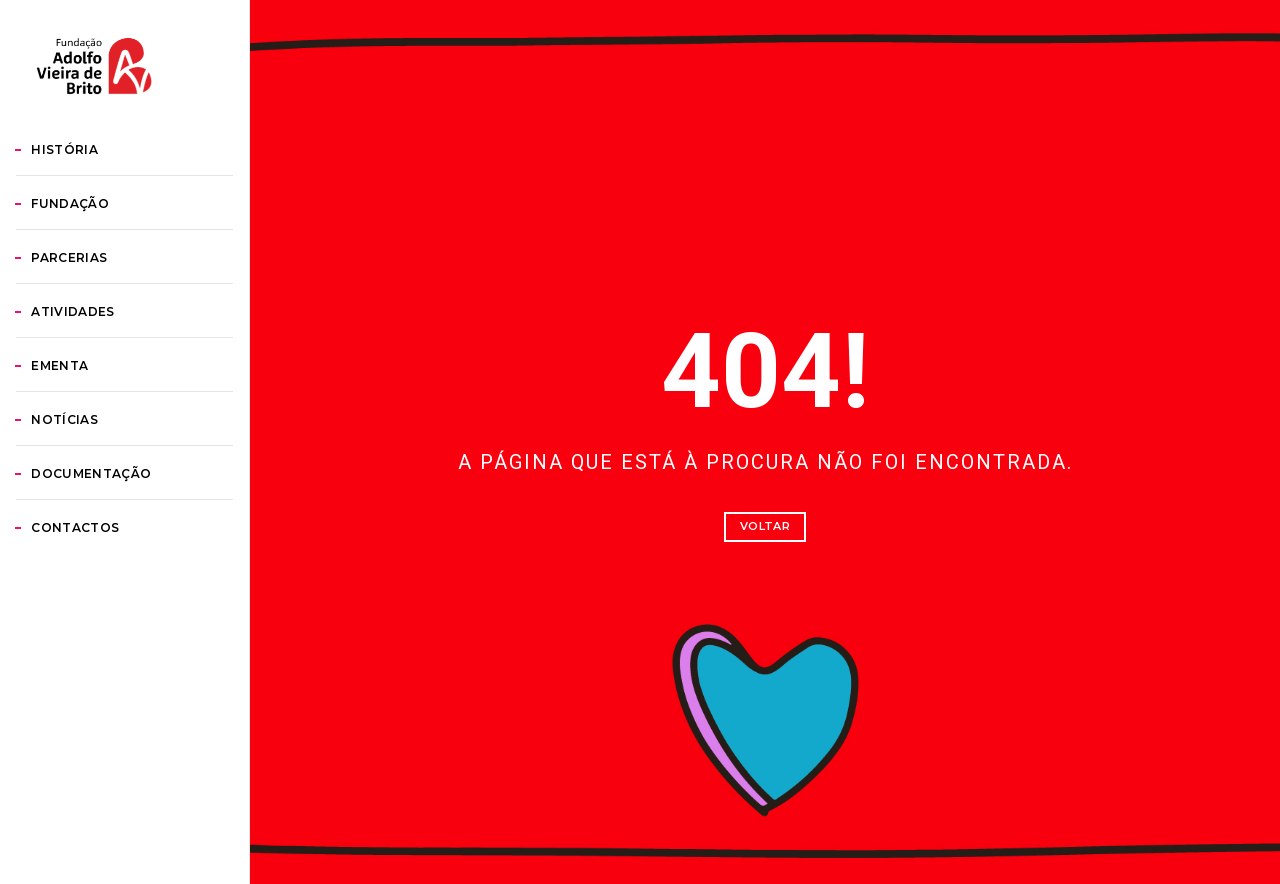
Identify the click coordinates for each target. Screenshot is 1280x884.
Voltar (765, 526)
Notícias (88, 517)
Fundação (94, 301)
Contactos (99, 625)
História (88, 247)
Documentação (115, 571)
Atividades (96, 409)
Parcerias (93, 355)
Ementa (83, 463)
